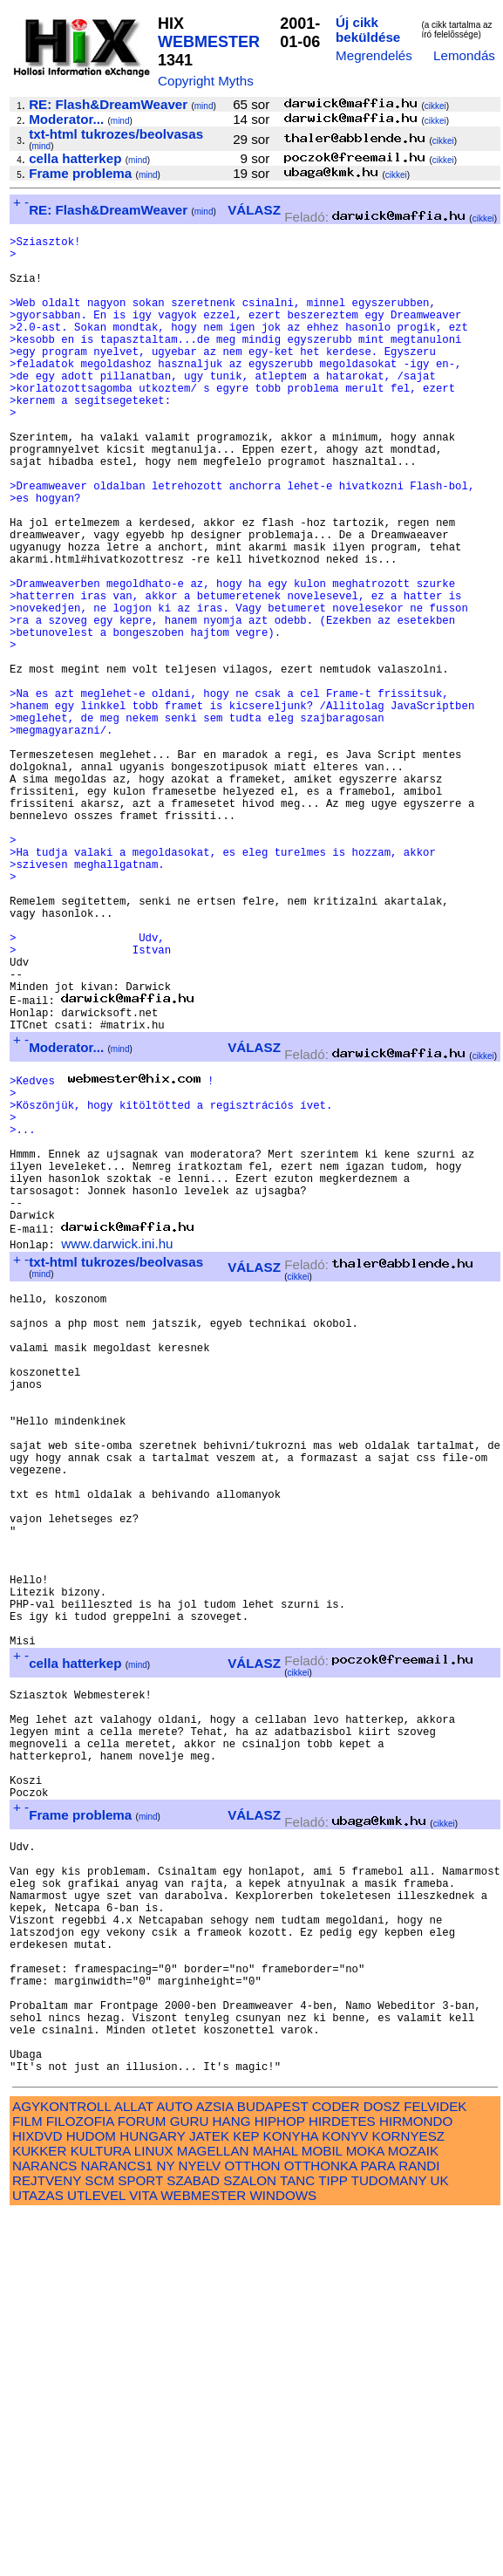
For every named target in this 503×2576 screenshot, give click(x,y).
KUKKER (39, 2511)
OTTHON (252, 2526)
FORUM (142, 2482)
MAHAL (275, 2511)
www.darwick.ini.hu (117, 1447)
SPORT (140, 2541)
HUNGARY (152, 2497)
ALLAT (133, 2467)
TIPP (332, 2541)
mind (204, 106)
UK (440, 2541)
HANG (232, 2482)
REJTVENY (46, 2541)
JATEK (209, 2497)
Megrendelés (374, 55)
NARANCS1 (117, 2526)
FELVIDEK (435, 2467)
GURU (189, 2482)
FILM (27, 2482)
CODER (336, 2467)
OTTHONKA (320, 2526)
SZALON (249, 2541)
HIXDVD (37, 2497)
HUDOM (91, 2497)
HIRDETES (342, 2482)
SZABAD (193, 2541)
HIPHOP (280, 2482)
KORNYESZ (408, 2497)
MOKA (365, 2511)
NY (165, 2526)
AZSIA (215, 2467)
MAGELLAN (213, 2511)
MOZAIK (413, 2511)
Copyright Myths (206, 80)
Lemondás (464, 55)
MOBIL (322, 2511)
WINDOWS (282, 2556)
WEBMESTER (209, 42)
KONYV (345, 2497)
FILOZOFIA (80, 2482)
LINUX (153, 2511)
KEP (246, 2497)
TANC (297, 2541)
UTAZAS (38, 2556)
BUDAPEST (273, 2467)
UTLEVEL (96, 2556)
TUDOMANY (389, 2541)
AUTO (174, 2467)
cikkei (435, 106)
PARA (378, 2526)
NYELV (200, 2526)
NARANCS (44, 2526)
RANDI (418, 2526)
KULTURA (101, 2511)
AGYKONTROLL (61, 2467)
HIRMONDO (415, 2482)
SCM (99, 2541)
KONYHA (290, 2497)
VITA (143, 2556)
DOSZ (382, 2467)
